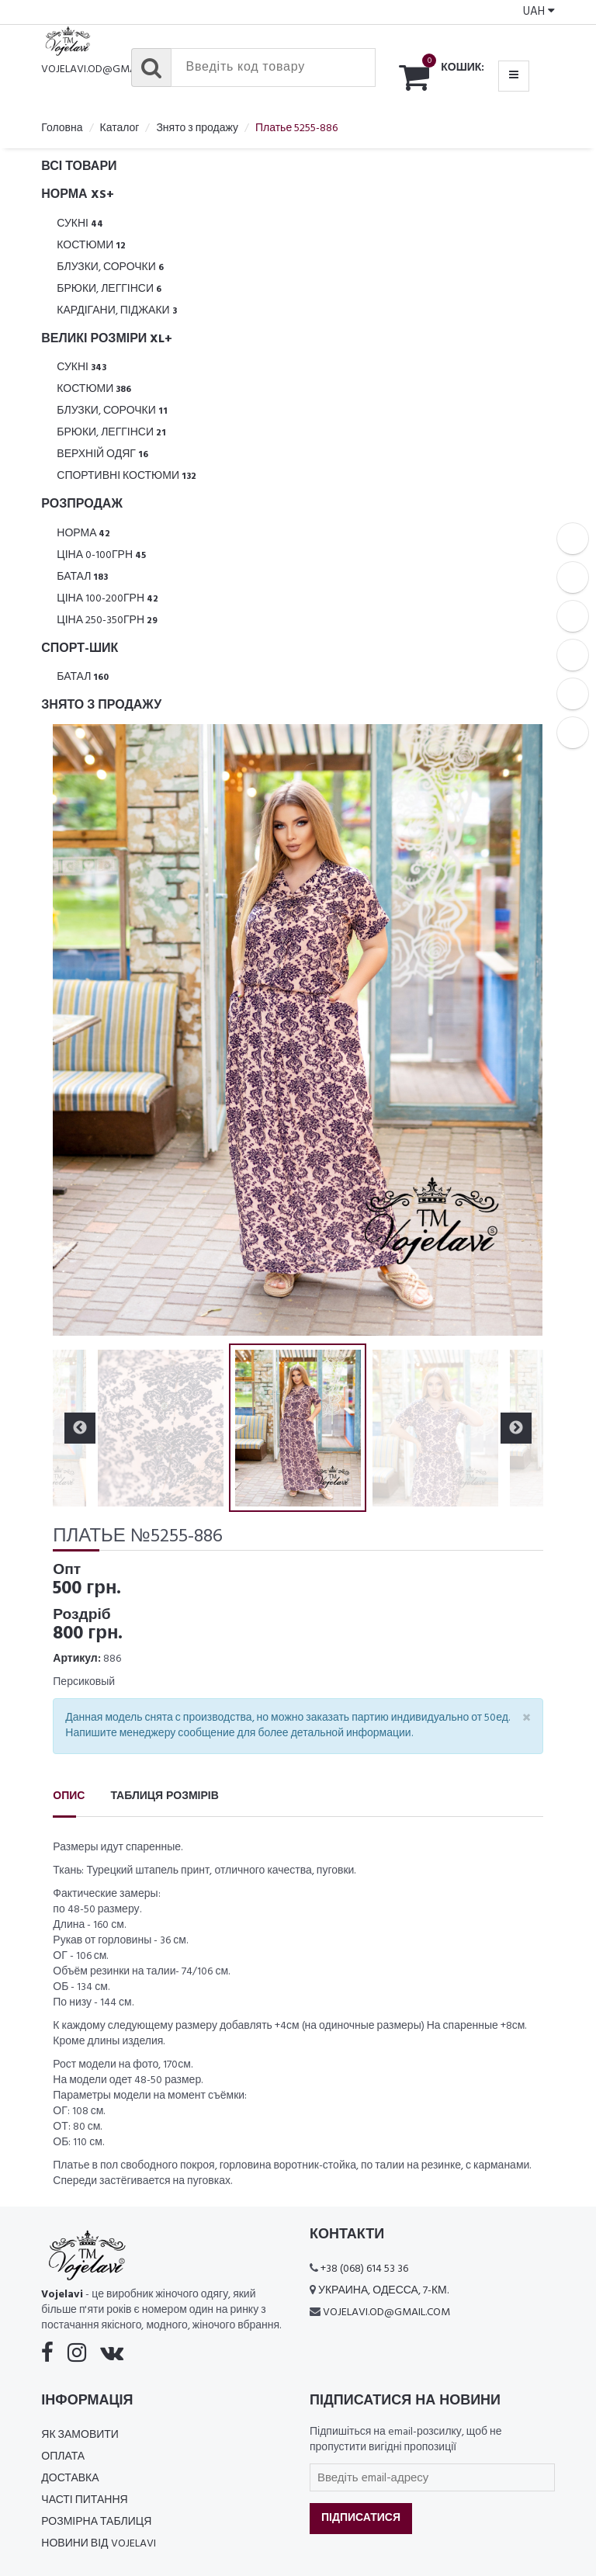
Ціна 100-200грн (107, 599)
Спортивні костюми (126, 476)
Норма (83, 534)
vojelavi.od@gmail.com (104, 69)
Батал (82, 577)
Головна (61, 128)
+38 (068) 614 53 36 (364, 2269)
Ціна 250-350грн (107, 620)
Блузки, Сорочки (110, 267)
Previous (79, 1428)
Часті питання (84, 2500)
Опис (69, 1796)
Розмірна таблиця (96, 2522)
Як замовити (80, 2435)
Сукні (80, 224)
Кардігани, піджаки (116, 311)
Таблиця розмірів (164, 1796)
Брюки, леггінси (109, 289)
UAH (539, 11)
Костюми (91, 246)
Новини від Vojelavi (98, 2544)
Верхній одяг (102, 454)
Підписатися (360, 2518)
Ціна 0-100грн (101, 555)
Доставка (70, 2479)
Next (516, 1428)
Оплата (63, 2457)
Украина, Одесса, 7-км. (383, 2291)
